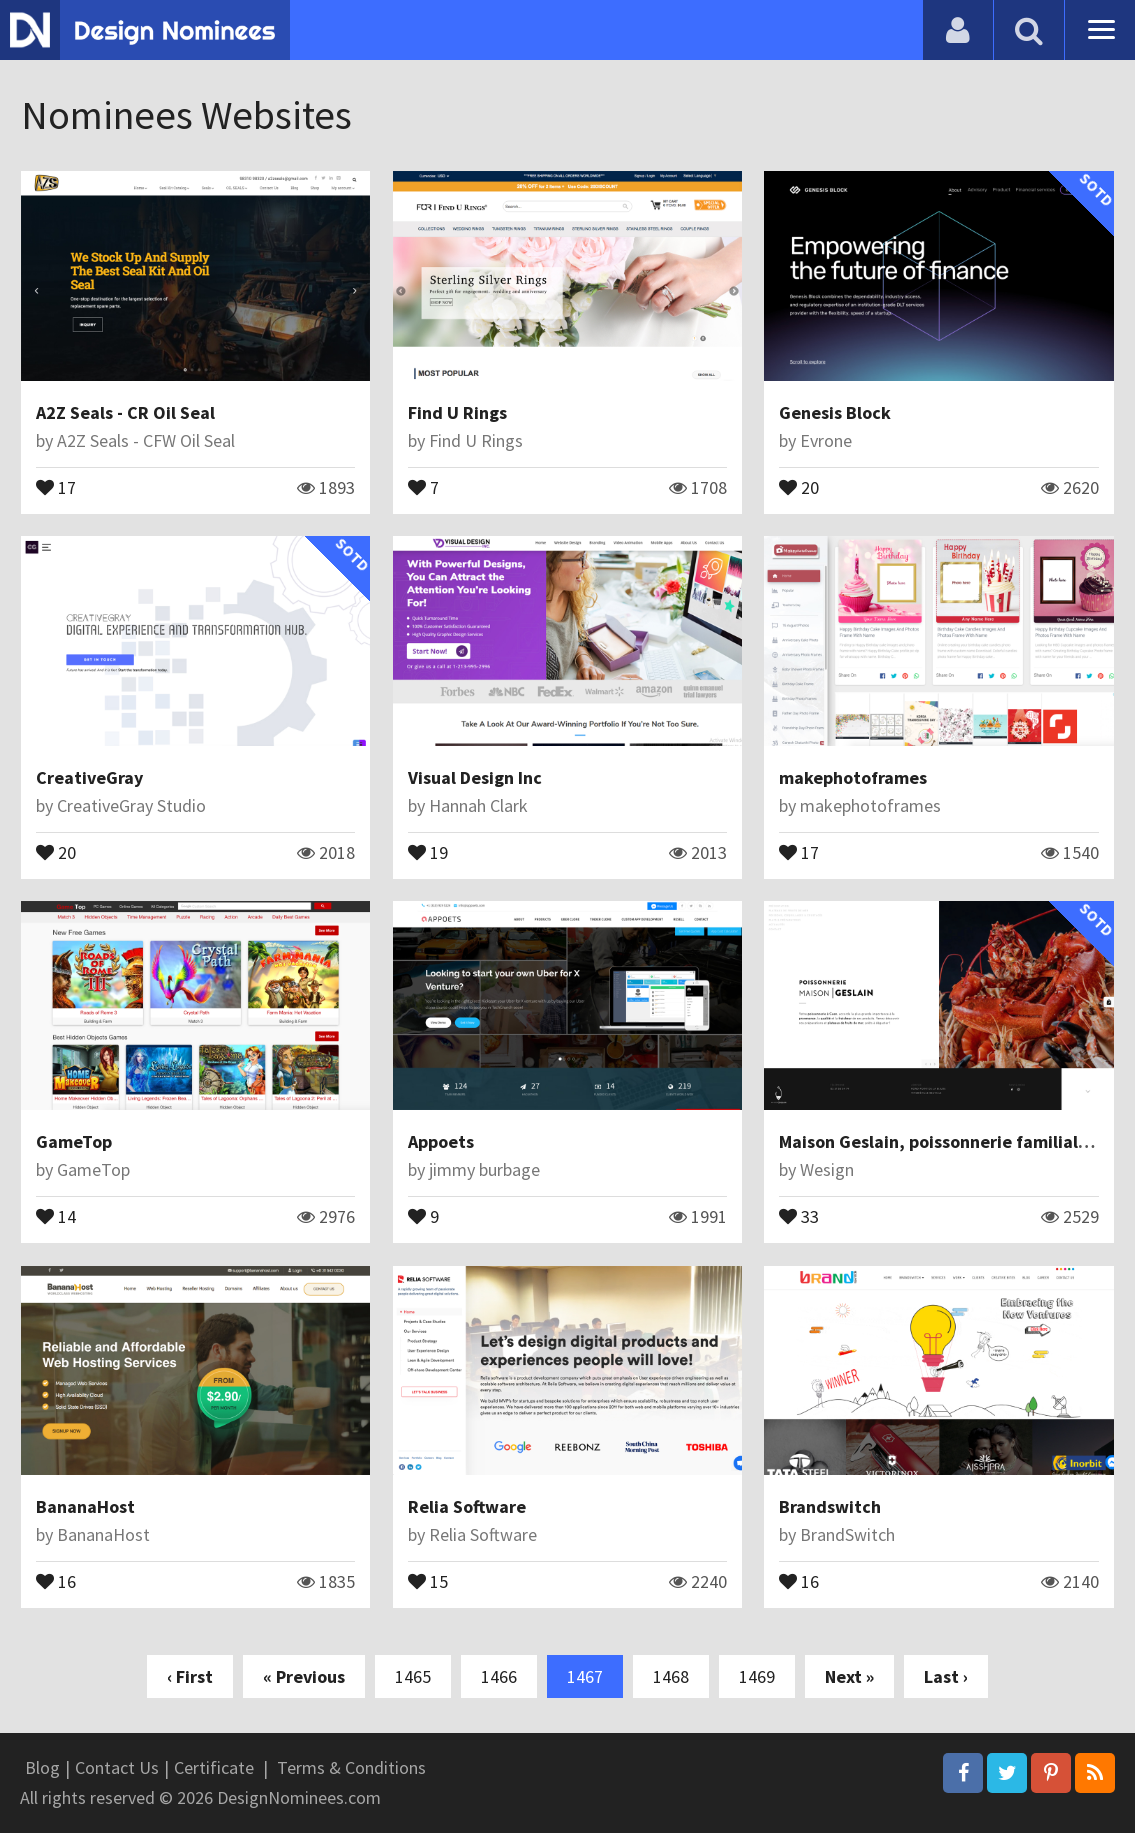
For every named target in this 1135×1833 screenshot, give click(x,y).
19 (428, 851)
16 (56, 1580)
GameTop (74, 1141)
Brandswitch (830, 1506)
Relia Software (467, 1506)
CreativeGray (89, 777)
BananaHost (85, 1506)
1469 (757, 1676)
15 (428, 1580)
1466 (499, 1676)
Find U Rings (457, 412)
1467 (585, 1676)
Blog (42, 1767)
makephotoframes (853, 777)
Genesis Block (835, 412)
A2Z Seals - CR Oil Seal (125, 412)
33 (799, 1215)
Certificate (214, 1767)
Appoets (441, 1141)
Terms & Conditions (351, 1767)
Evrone (826, 440)
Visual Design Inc (475, 777)
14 (56, 1215)
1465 (413, 1676)
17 (56, 486)
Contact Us (117, 1767)
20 (799, 486)
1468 (671, 1676)
